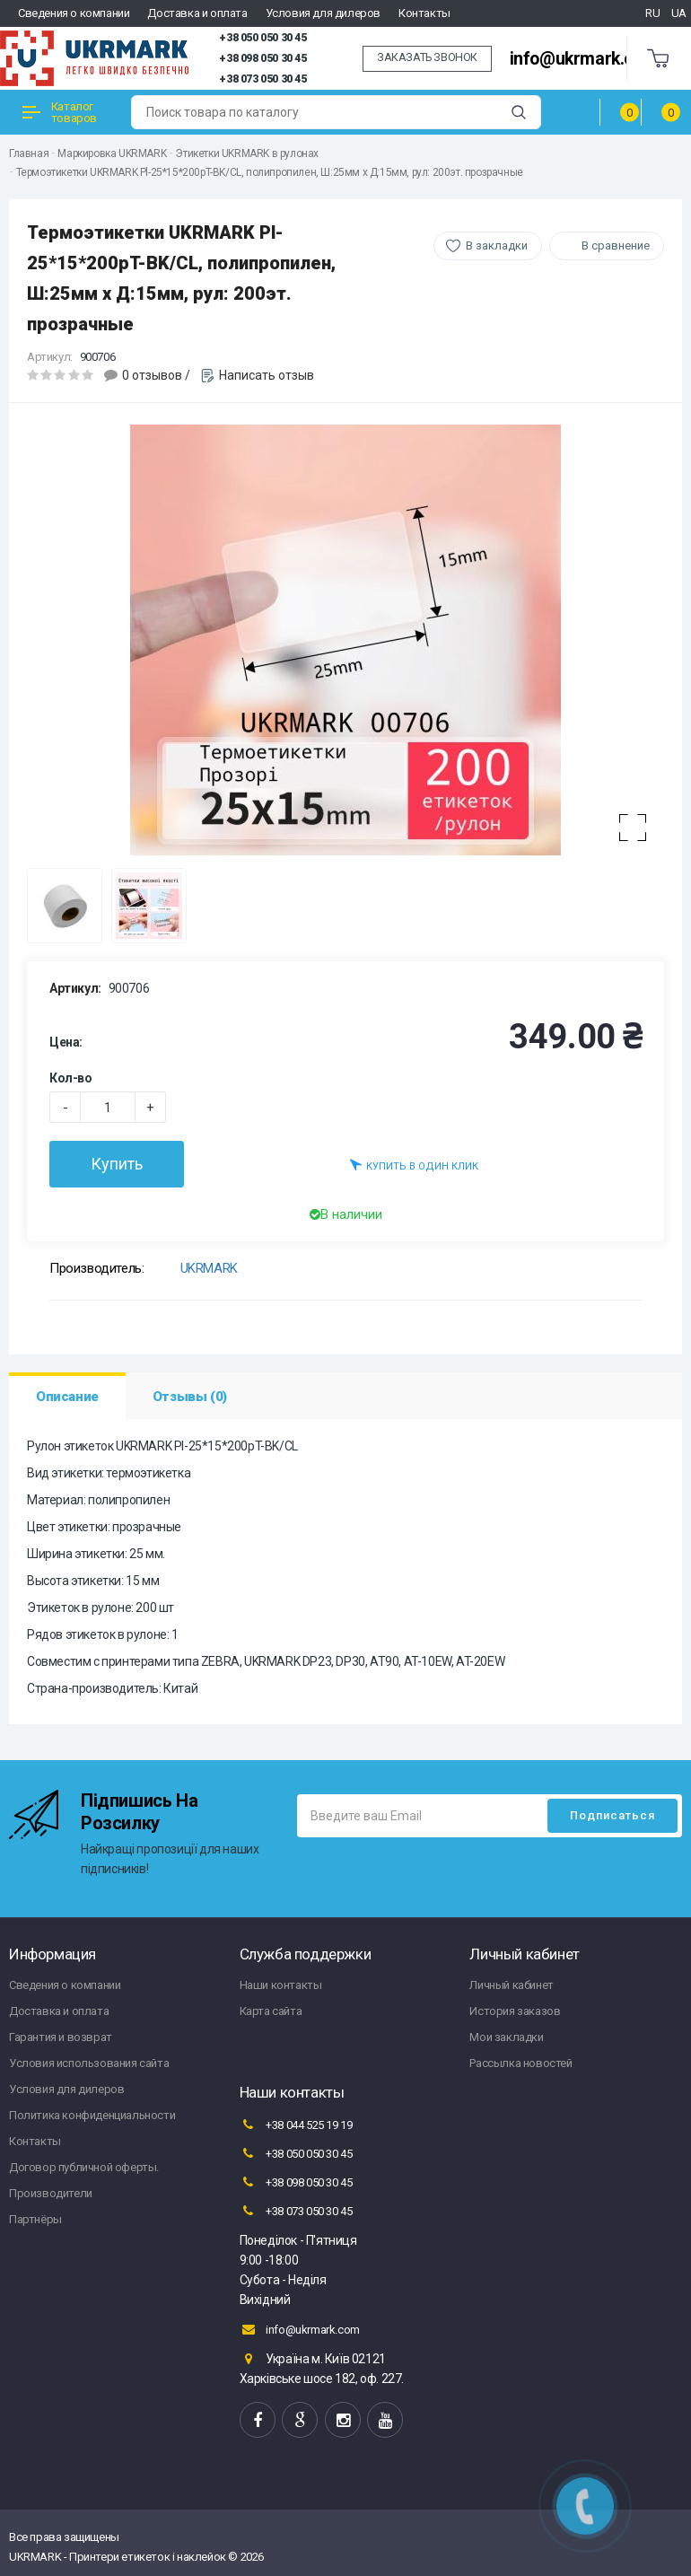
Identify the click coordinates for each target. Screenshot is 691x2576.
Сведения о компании (73, 13)
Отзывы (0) (190, 1397)
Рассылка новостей (520, 2063)
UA (679, 13)
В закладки (497, 245)
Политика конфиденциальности (92, 2115)
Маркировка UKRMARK (111, 153)
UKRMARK (209, 1268)
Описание (67, 1397)
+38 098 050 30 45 (262, 58)
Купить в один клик (414, 1164)
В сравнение (616, 245)
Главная (28, 153)
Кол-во (70, 1078)
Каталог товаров (59, 112)
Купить (117, 1163)
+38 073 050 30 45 (262, 79)
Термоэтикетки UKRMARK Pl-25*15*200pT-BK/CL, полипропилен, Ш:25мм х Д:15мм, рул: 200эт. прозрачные (269, 172)
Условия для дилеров (323, 13)
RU (652, 13)
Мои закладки (506, 2037)
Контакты (424, 13)
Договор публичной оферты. (84, 2167)
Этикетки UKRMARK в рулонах (247, 153)
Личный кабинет (511, 1985)
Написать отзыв (266, 375)
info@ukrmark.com (584, 58)
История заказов (514, 2011)
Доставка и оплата (197, 13)
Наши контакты (281, 1985)
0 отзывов (152, 375)
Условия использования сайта (89, 2063)
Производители (50, 2193)
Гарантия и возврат (60, 2037)
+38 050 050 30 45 (262, 37)
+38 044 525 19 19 (296, 2125)
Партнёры (35, 2219)
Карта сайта (271, 2011)
